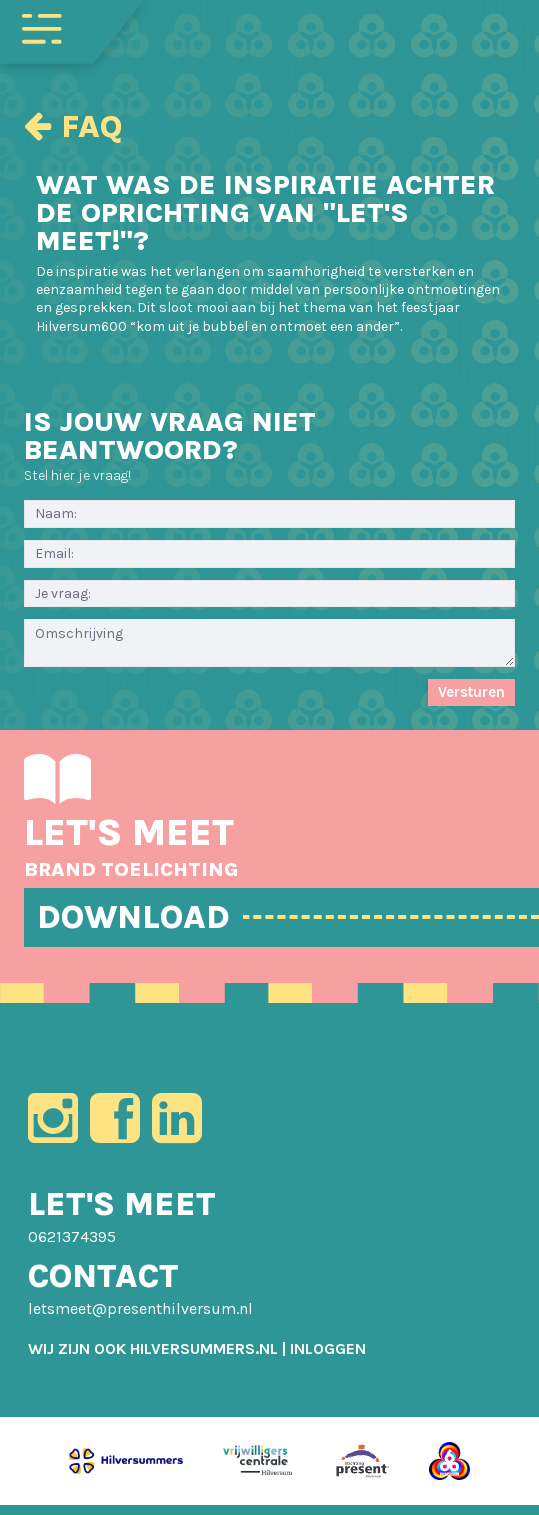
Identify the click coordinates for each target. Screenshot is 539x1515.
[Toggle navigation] (42, 27)
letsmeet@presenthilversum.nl (140, 1322)
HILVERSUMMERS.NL (204, 1362)
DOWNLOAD (147, 918)
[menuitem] (328, 1362)
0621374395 (72, 1250)
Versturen (471, 692)
